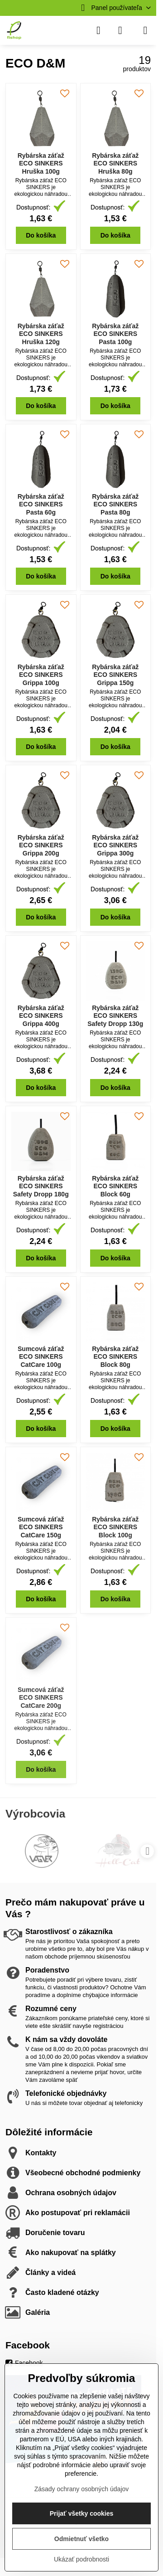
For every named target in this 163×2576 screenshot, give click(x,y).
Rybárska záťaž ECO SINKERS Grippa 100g (41, 674)
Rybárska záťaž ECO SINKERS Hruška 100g (41, 163)
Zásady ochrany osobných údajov (81, 2489)
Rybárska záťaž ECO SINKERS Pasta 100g (115, 333)
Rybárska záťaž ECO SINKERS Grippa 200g (41, 845)
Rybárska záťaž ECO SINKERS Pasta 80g (115, 504)
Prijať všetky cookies (82, 2513)
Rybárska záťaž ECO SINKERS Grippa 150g (115, 674)
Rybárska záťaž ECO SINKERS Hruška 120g (41, 333)
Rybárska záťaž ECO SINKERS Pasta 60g (41, 504)
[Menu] (145, 30)
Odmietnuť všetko (81, 2538)
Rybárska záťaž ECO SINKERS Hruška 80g (115, 163)
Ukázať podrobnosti (81, 2559)
